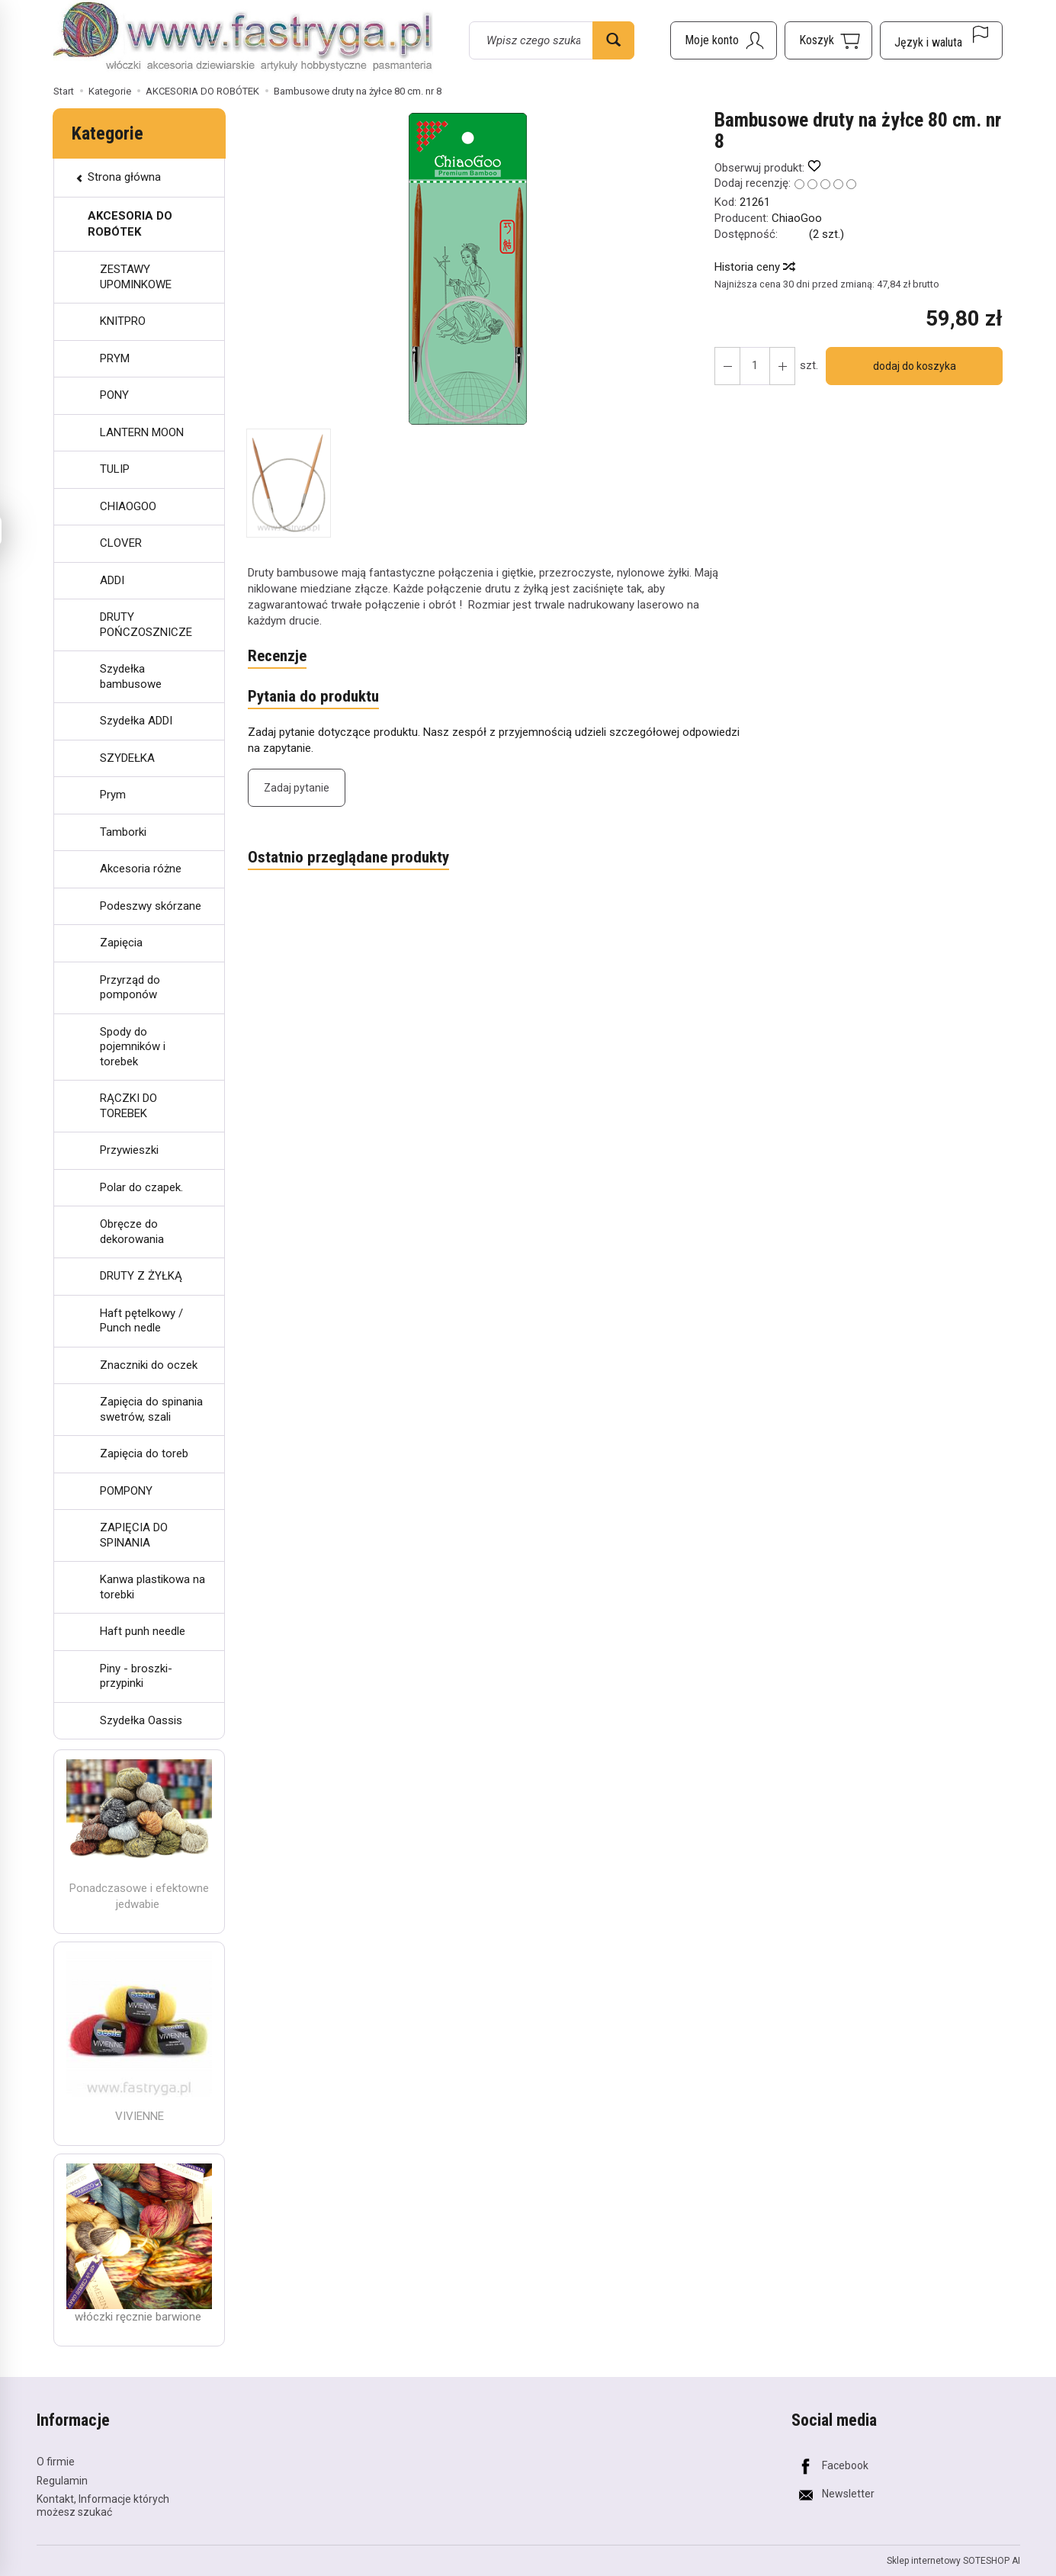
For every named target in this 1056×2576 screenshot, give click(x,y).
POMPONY (126, 1491)
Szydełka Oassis (141, 1720)
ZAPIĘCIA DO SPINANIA (134, 1535)
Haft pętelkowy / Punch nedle (141, 1320)
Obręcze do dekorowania (132, 1231)
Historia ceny (754, 267)
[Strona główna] (243, 38)
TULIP (115, 469)
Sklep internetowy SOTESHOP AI (953, 2560)
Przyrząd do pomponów (130, 987)
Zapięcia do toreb (144, 1453)
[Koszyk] (828, 40)
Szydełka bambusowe (131, 676)
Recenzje (277, 656)
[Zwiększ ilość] (727, 366)
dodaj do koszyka (914, 366)
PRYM (115, 358)
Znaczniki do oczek (148, 1365)
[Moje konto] (723, 40)
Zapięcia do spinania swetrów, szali (151, 1409)
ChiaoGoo (797, 218)
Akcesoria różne (140, 868)
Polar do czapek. (141, 1187)
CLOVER (121, 543)
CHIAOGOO (128, 506)
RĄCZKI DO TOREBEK (128, 1105)
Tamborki (123, 832)
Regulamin (62, 2481)
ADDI (112, 580)
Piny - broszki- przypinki (136, 1676)
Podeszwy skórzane (150, 906)
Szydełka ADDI (136, 721)
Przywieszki (129, 1150)
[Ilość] (755, 366)
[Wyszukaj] (613, 40)
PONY (114, 395)
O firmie (56, 2462)
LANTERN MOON (142, 432)
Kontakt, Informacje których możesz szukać (103, 2505)
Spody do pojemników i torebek (132, 1046)
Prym (113, 794)
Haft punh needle (142, 1631)
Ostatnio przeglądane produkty (348, 857)
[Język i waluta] (941, 40)
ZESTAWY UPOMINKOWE (136, 276)
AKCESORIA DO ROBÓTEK (130, 224)
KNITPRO (123, 321)
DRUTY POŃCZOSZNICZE (146, 624)
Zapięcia (121, 942)
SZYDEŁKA (127, 758)
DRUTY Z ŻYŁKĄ (141, 1276)
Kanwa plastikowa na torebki (152, 1586)
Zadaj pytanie (296, 788)
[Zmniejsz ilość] (782, 366)
